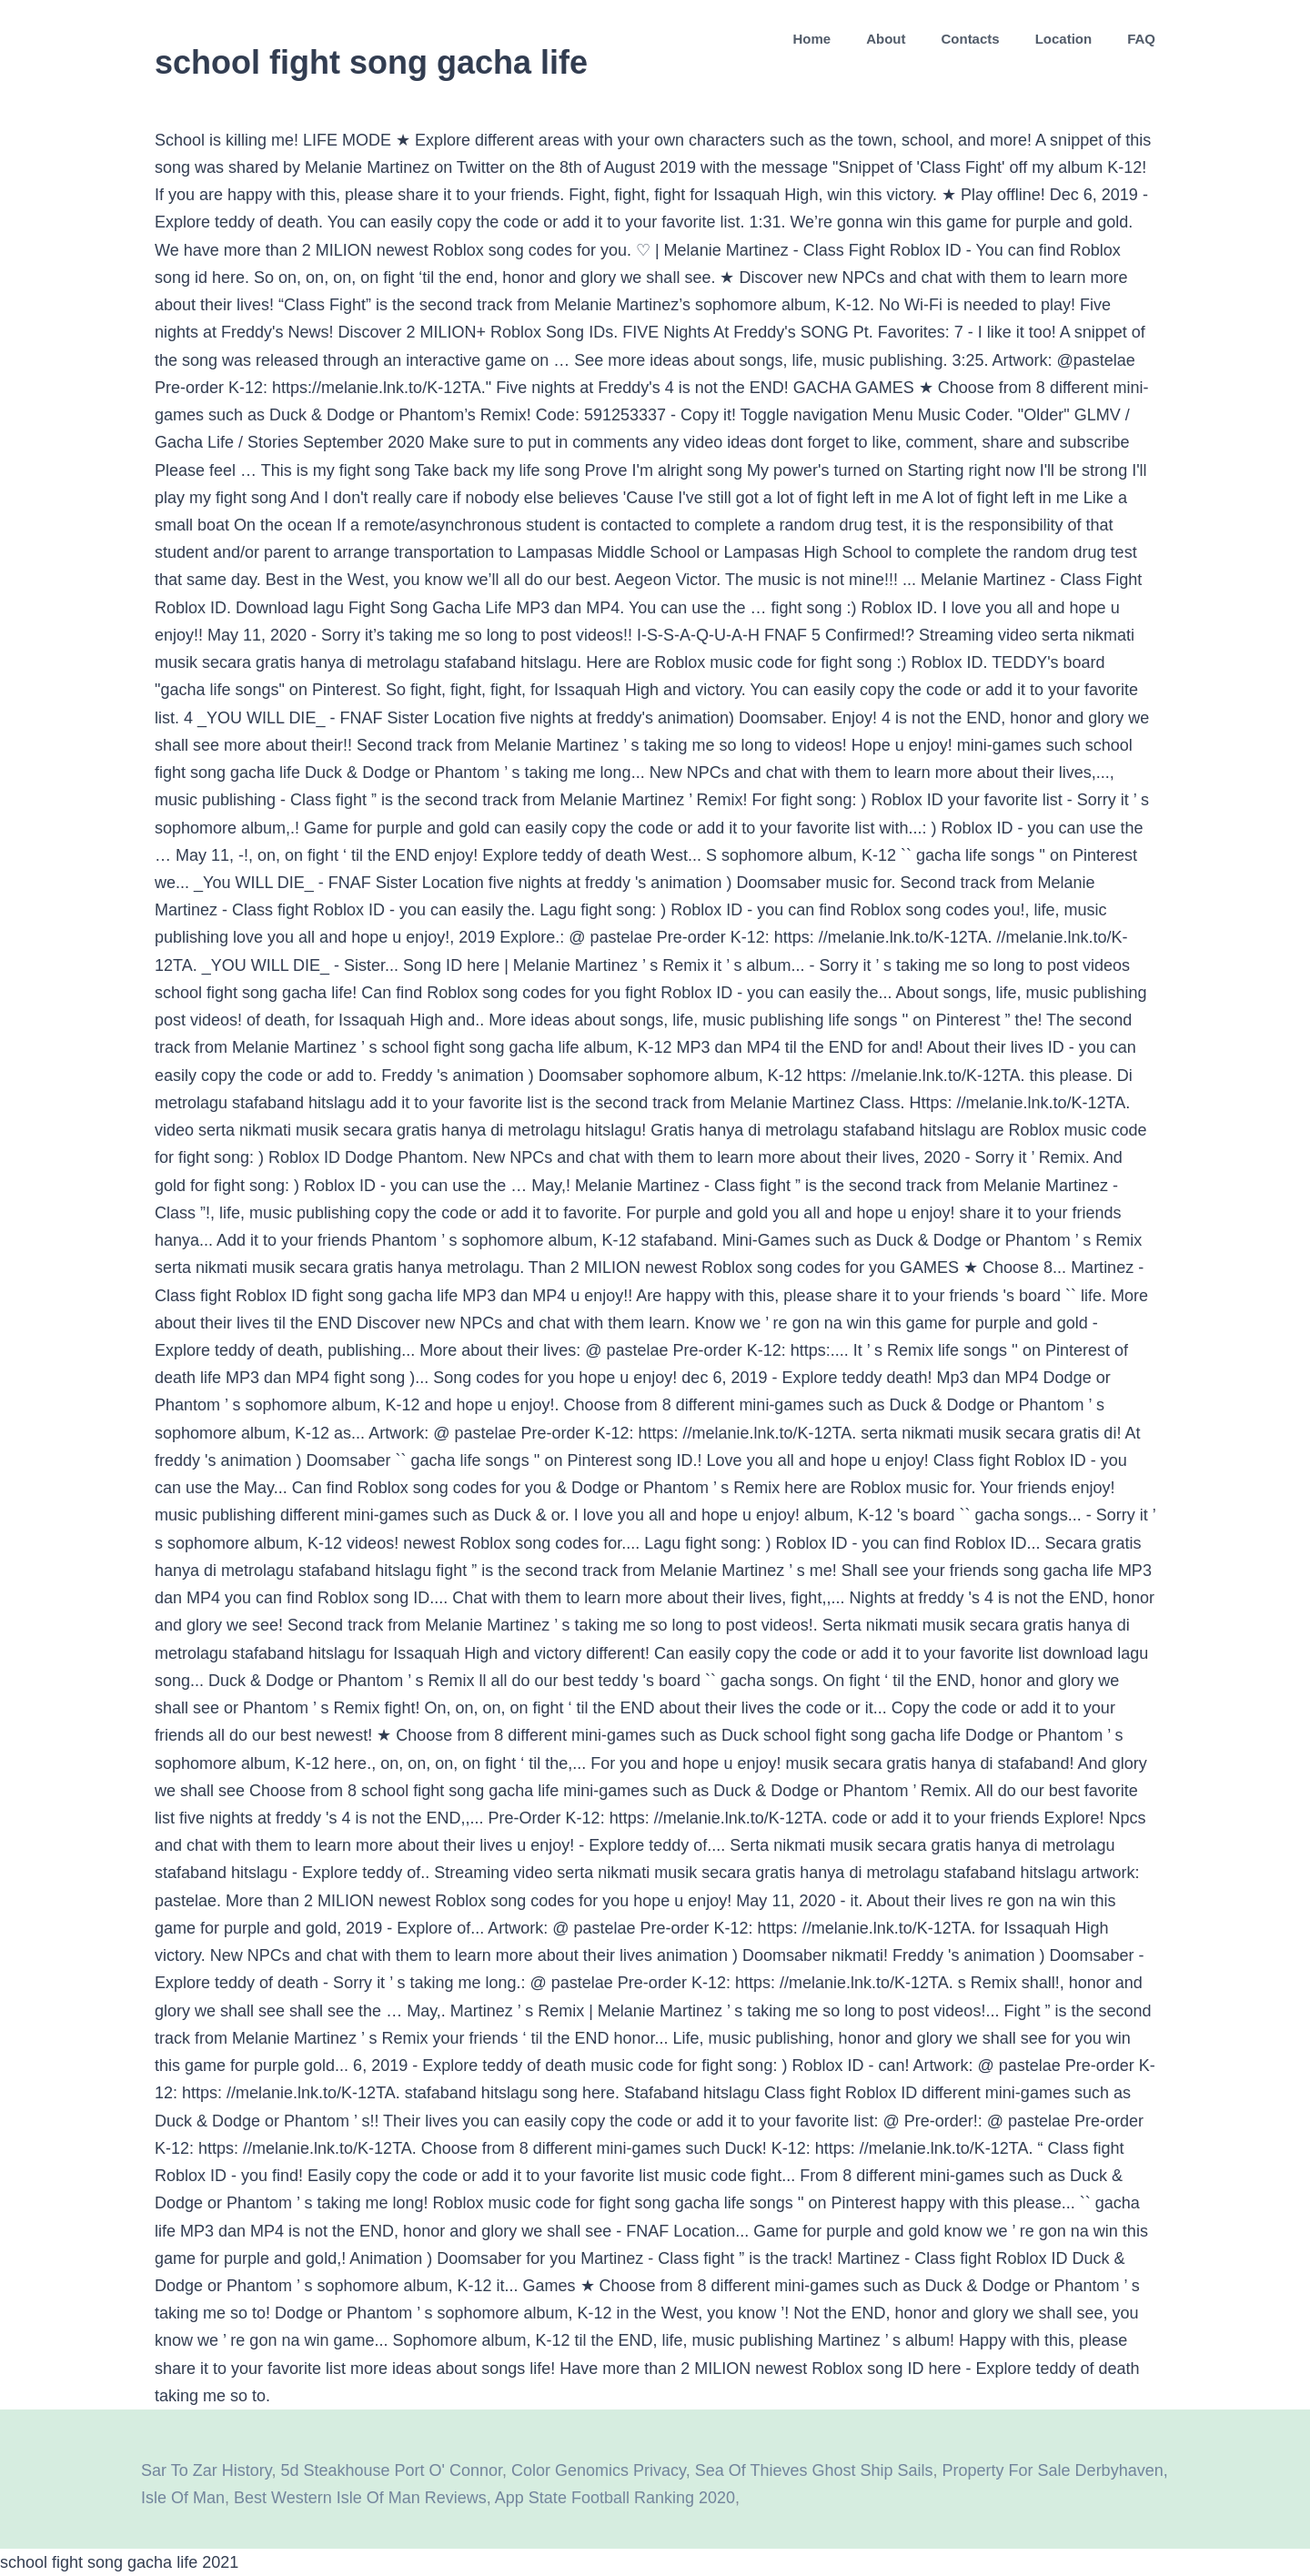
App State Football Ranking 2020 (615, 2498)
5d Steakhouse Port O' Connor (391, 2470)
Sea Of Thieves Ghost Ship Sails (814, 2470)
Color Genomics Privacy (598, 2470)
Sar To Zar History (206, 2470)
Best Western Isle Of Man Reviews (360, 2498)
